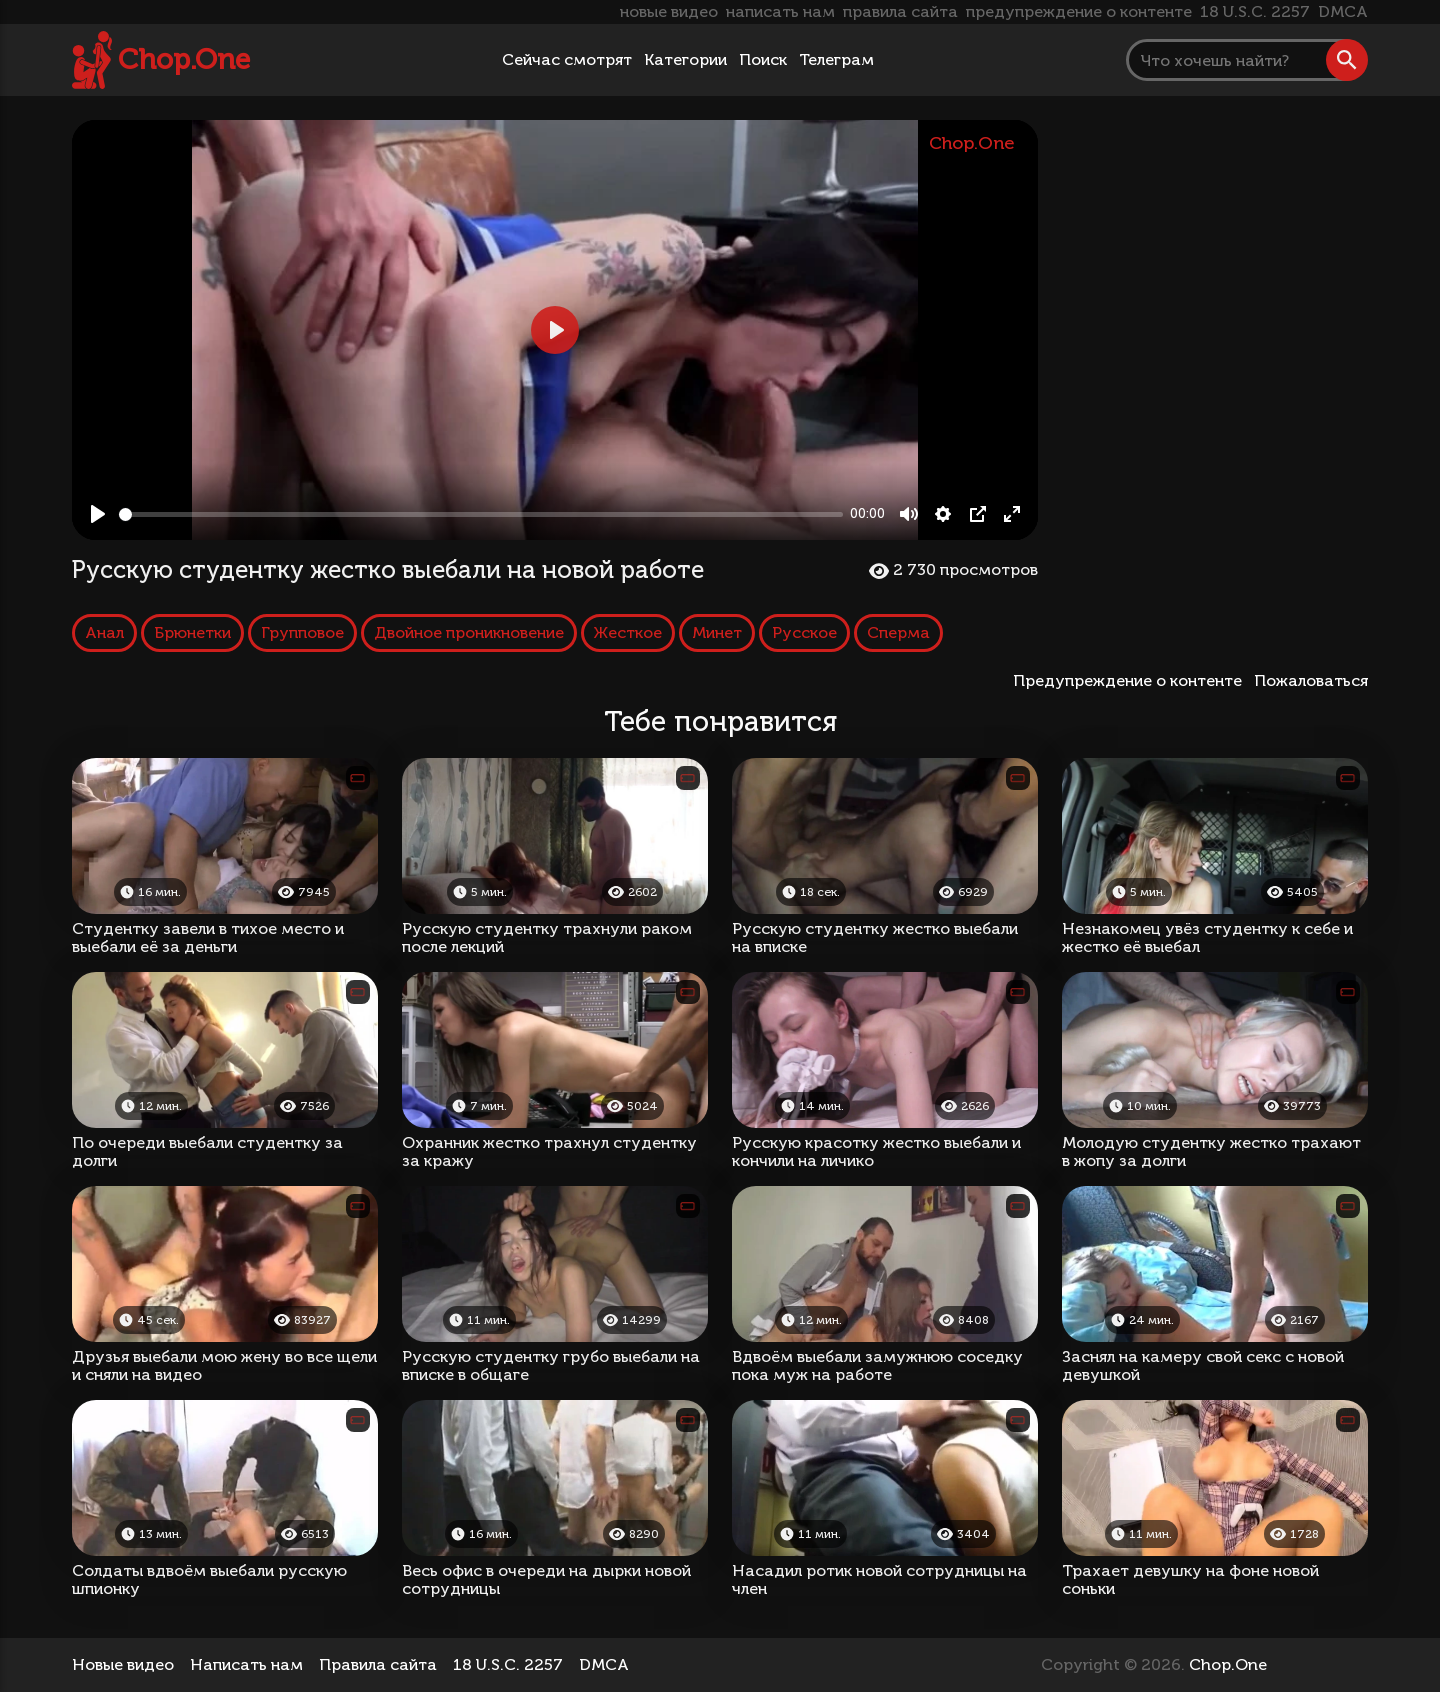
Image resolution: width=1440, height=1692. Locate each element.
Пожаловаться (1311, 680)
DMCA (1343, 11)
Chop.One (184, 59)
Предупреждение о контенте (1131, 680)
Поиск (763, 59)
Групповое (302, 632)
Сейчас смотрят (567, 59)
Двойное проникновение (469, 632)
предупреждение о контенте (1079, 11)
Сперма (898, 632)
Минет (717, 632)
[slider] (481, 514)
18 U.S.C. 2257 (1255, 11)
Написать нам (246, 1664)
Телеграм (836, 59)
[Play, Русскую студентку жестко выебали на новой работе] (98, 514)
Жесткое (628, 632)
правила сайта (900, 11)
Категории (685, 59)
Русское (804, 632)
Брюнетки (192, 632)
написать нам (780, 11)
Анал (104, 632)
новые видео (669, 11)
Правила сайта (378, 1664)
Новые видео (123, 1664)
